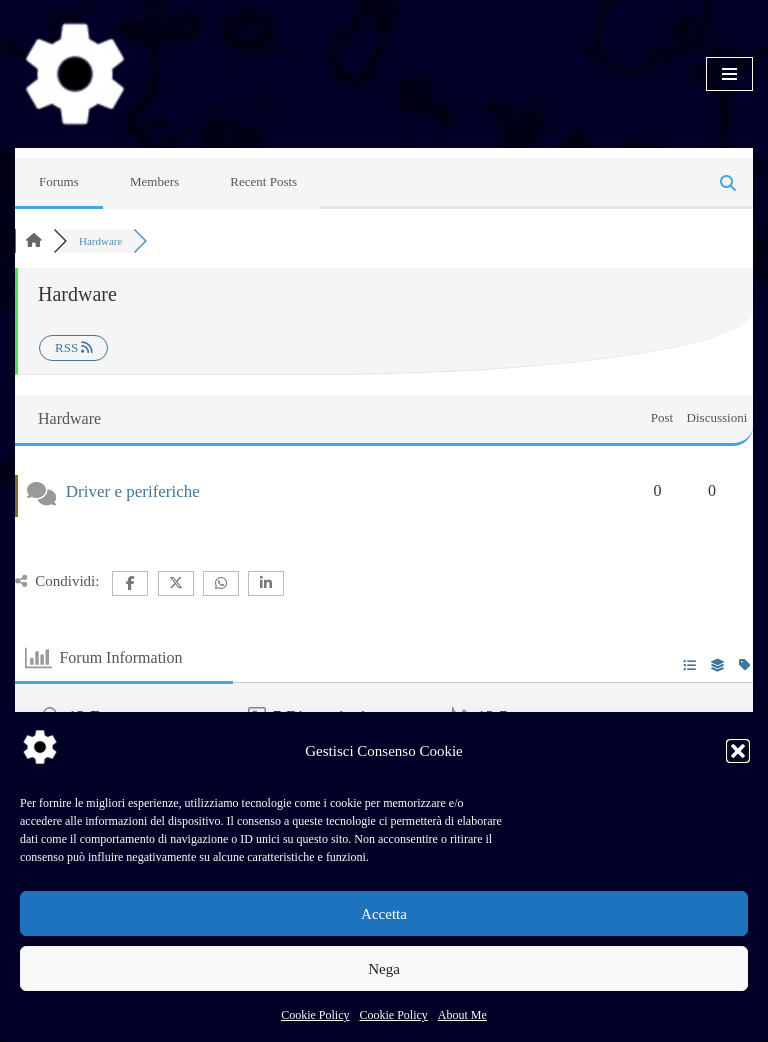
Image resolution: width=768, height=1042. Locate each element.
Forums (59, 181)
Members (154, 181)
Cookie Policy (315, 1015)
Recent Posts (263, 181)
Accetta (384, 914)
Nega (384, 969)
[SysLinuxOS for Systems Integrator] (75, 74)
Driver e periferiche (133, 491)
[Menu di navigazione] (729, 74)
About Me (462, 1015)
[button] (738, 751)
